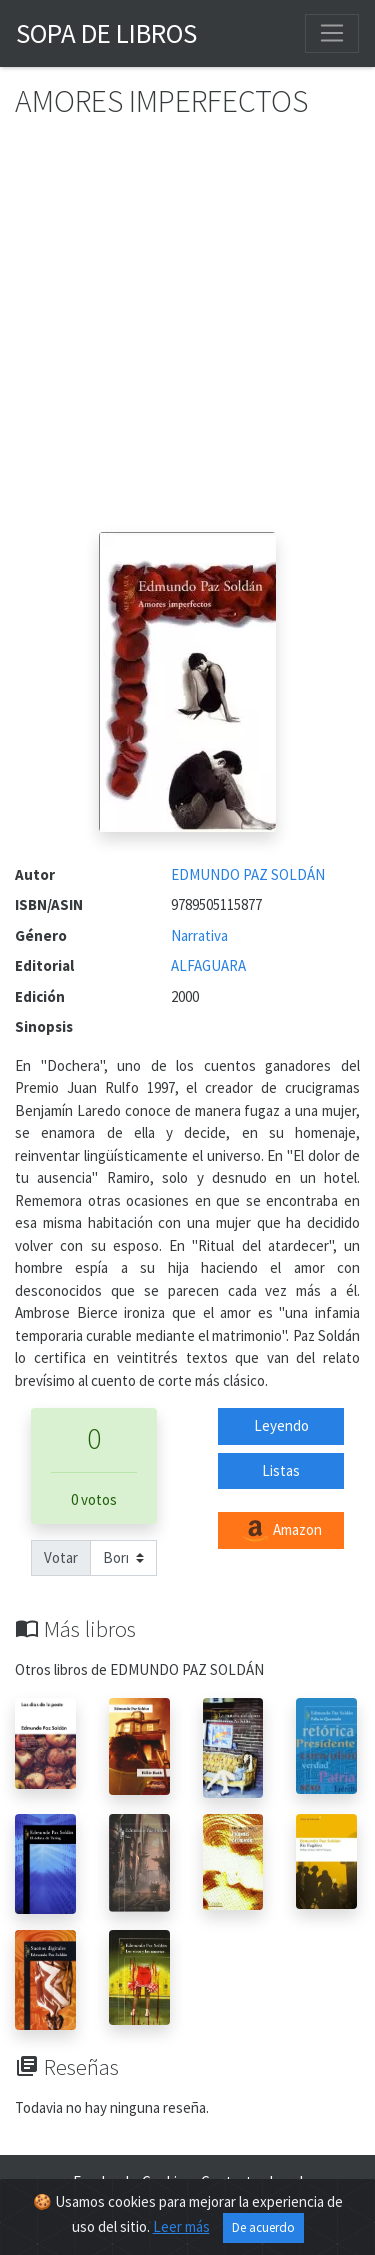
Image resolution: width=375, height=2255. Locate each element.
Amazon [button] (281, 1531)
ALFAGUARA (208, 965)
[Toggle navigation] (332, 33)
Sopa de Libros (106, 33)
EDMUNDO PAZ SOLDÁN (248, 874)
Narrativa (199, 935)
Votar (61, 1557)
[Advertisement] (187, 334)
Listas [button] (281, 1470)
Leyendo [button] (281, 1425)
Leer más (181, 2226)
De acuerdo (263, 2227)
